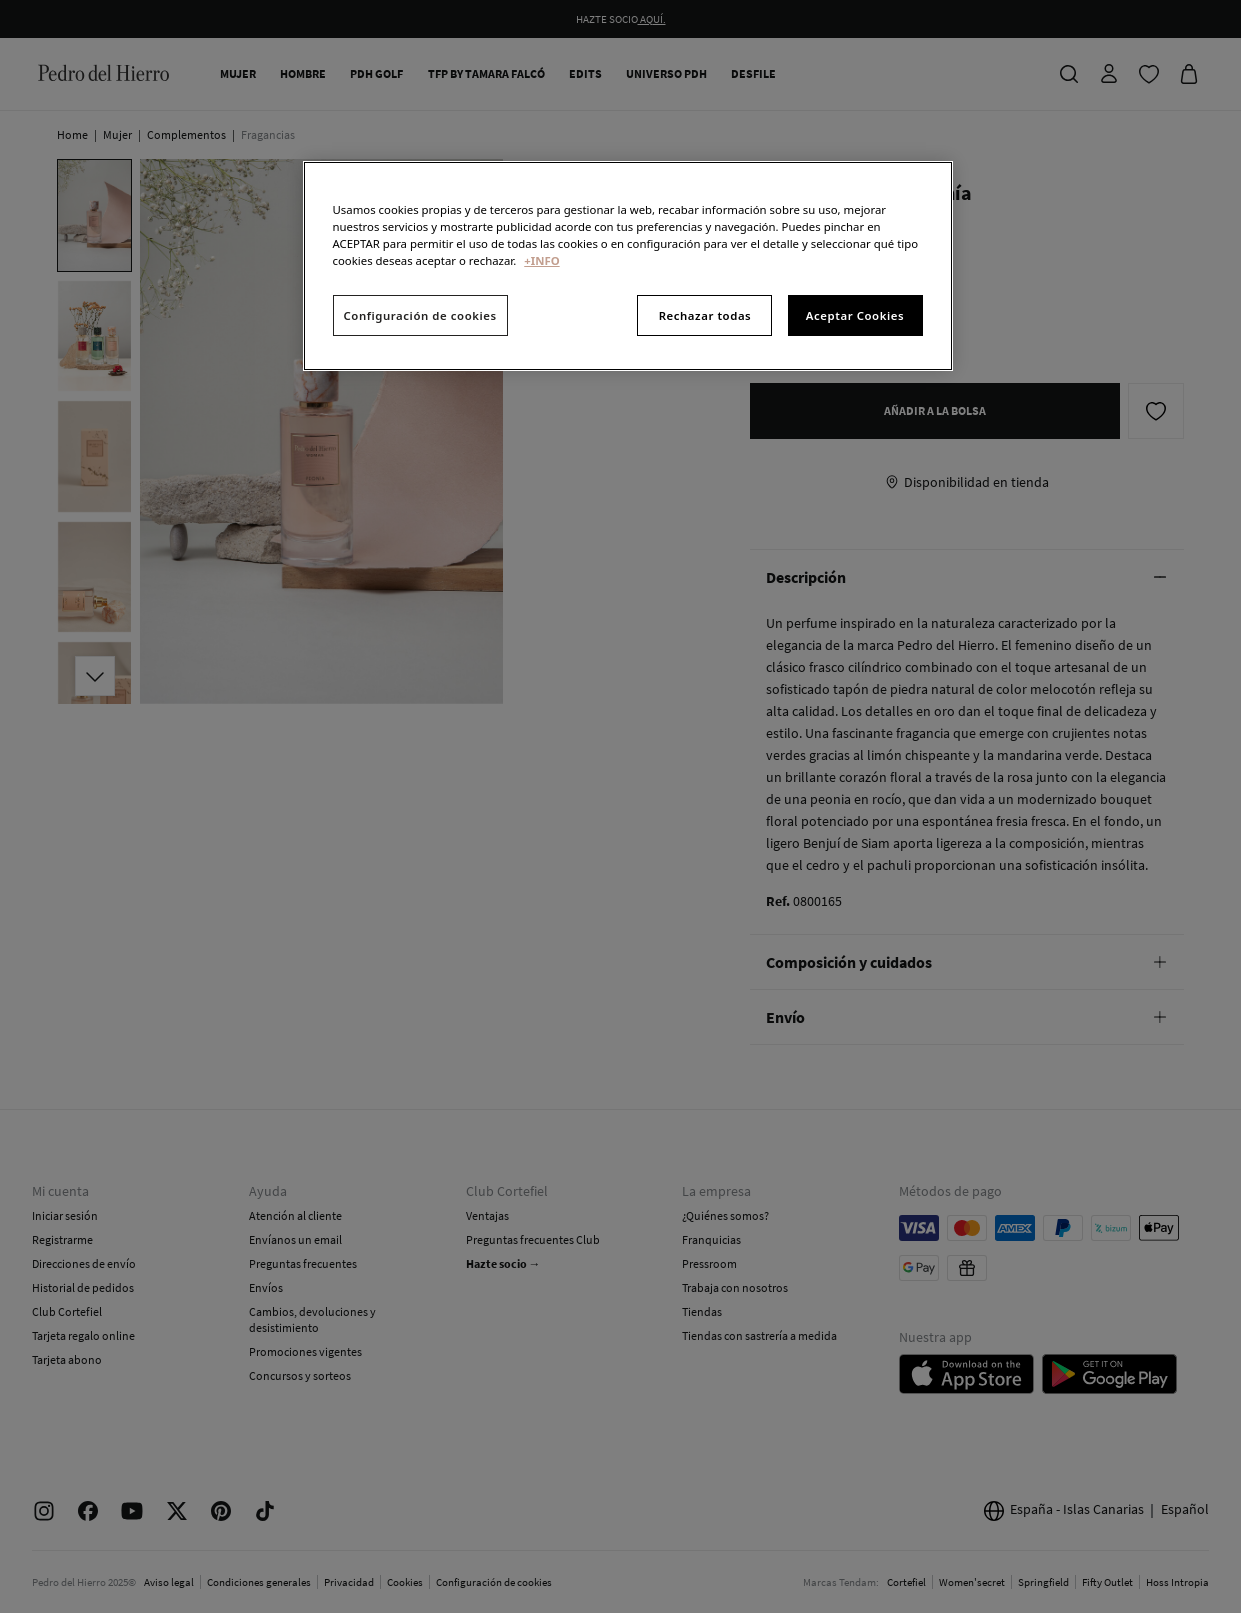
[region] (628, 266)
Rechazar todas (705, 315)
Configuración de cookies (420, 315)
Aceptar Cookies (855, 315)
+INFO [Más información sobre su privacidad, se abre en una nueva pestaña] (541, 260)
